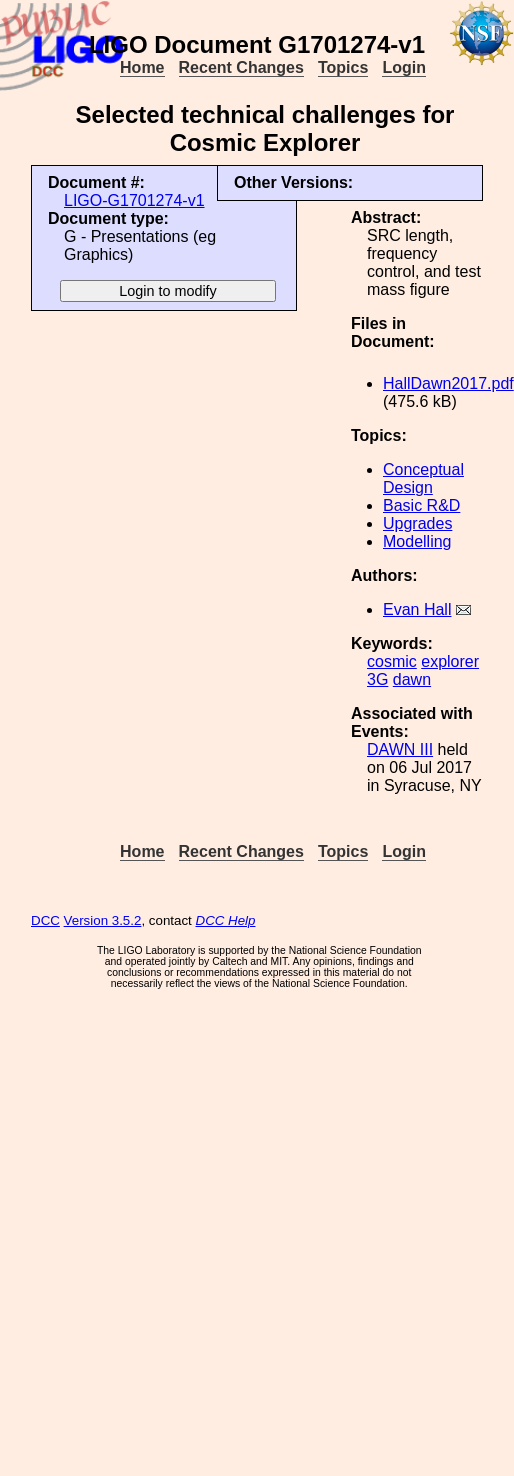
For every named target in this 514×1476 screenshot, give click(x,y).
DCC (45, 920)
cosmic (392, 661)
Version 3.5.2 (103, 920)
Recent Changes (241, 67)
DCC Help (226, 920)
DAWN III (400, 749)
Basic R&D (421, 505)
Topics (343, 67)
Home (142, 67)
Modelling (417, 541)
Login (404, 67)
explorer (450, 661)
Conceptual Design (423, 478)
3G (377, 679)
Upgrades (417, 523)
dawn (412, 679)
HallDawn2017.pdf (448, 383)
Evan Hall (417, 609)
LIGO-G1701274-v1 (134, 200)
